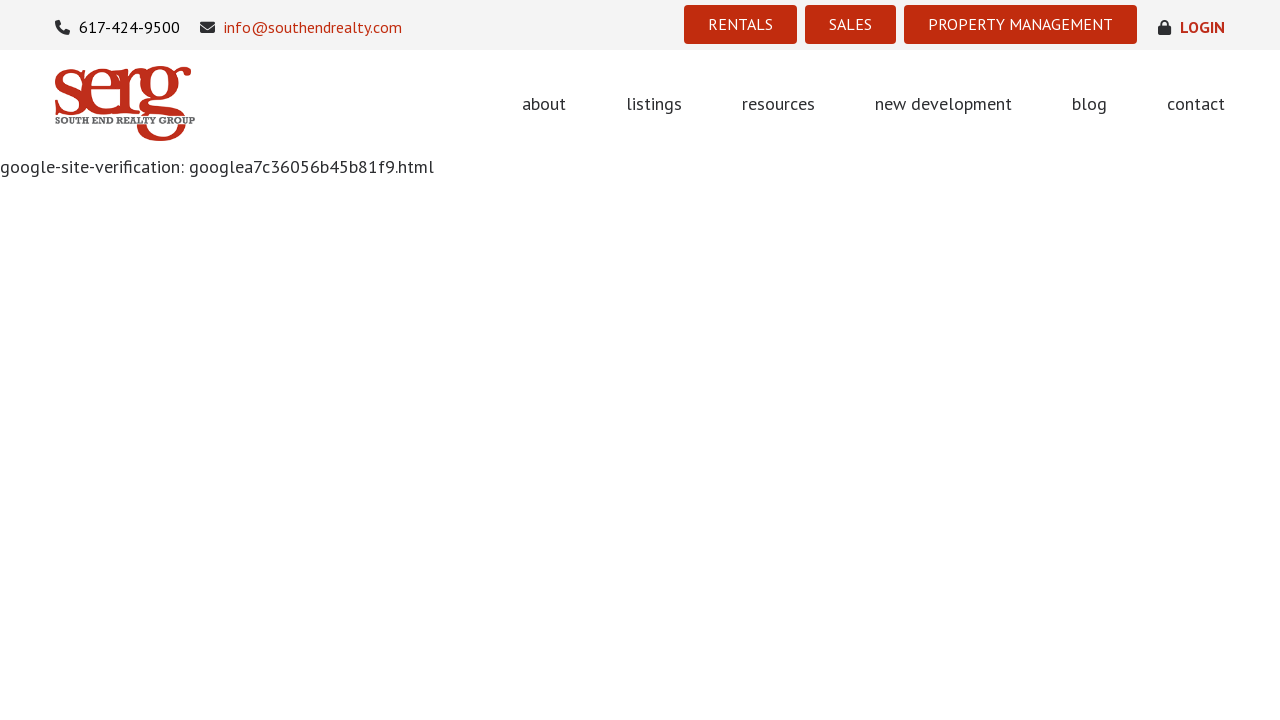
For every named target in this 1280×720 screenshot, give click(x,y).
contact (1196, 103)
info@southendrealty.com (301, 27)
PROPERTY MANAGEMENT (1020, 24)
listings (654, 103)
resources (778, 103)
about (544, 103)
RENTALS (740, 24)
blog (1089, 103)
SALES (850, 24)
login (1191, 27)
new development (943, 103)
